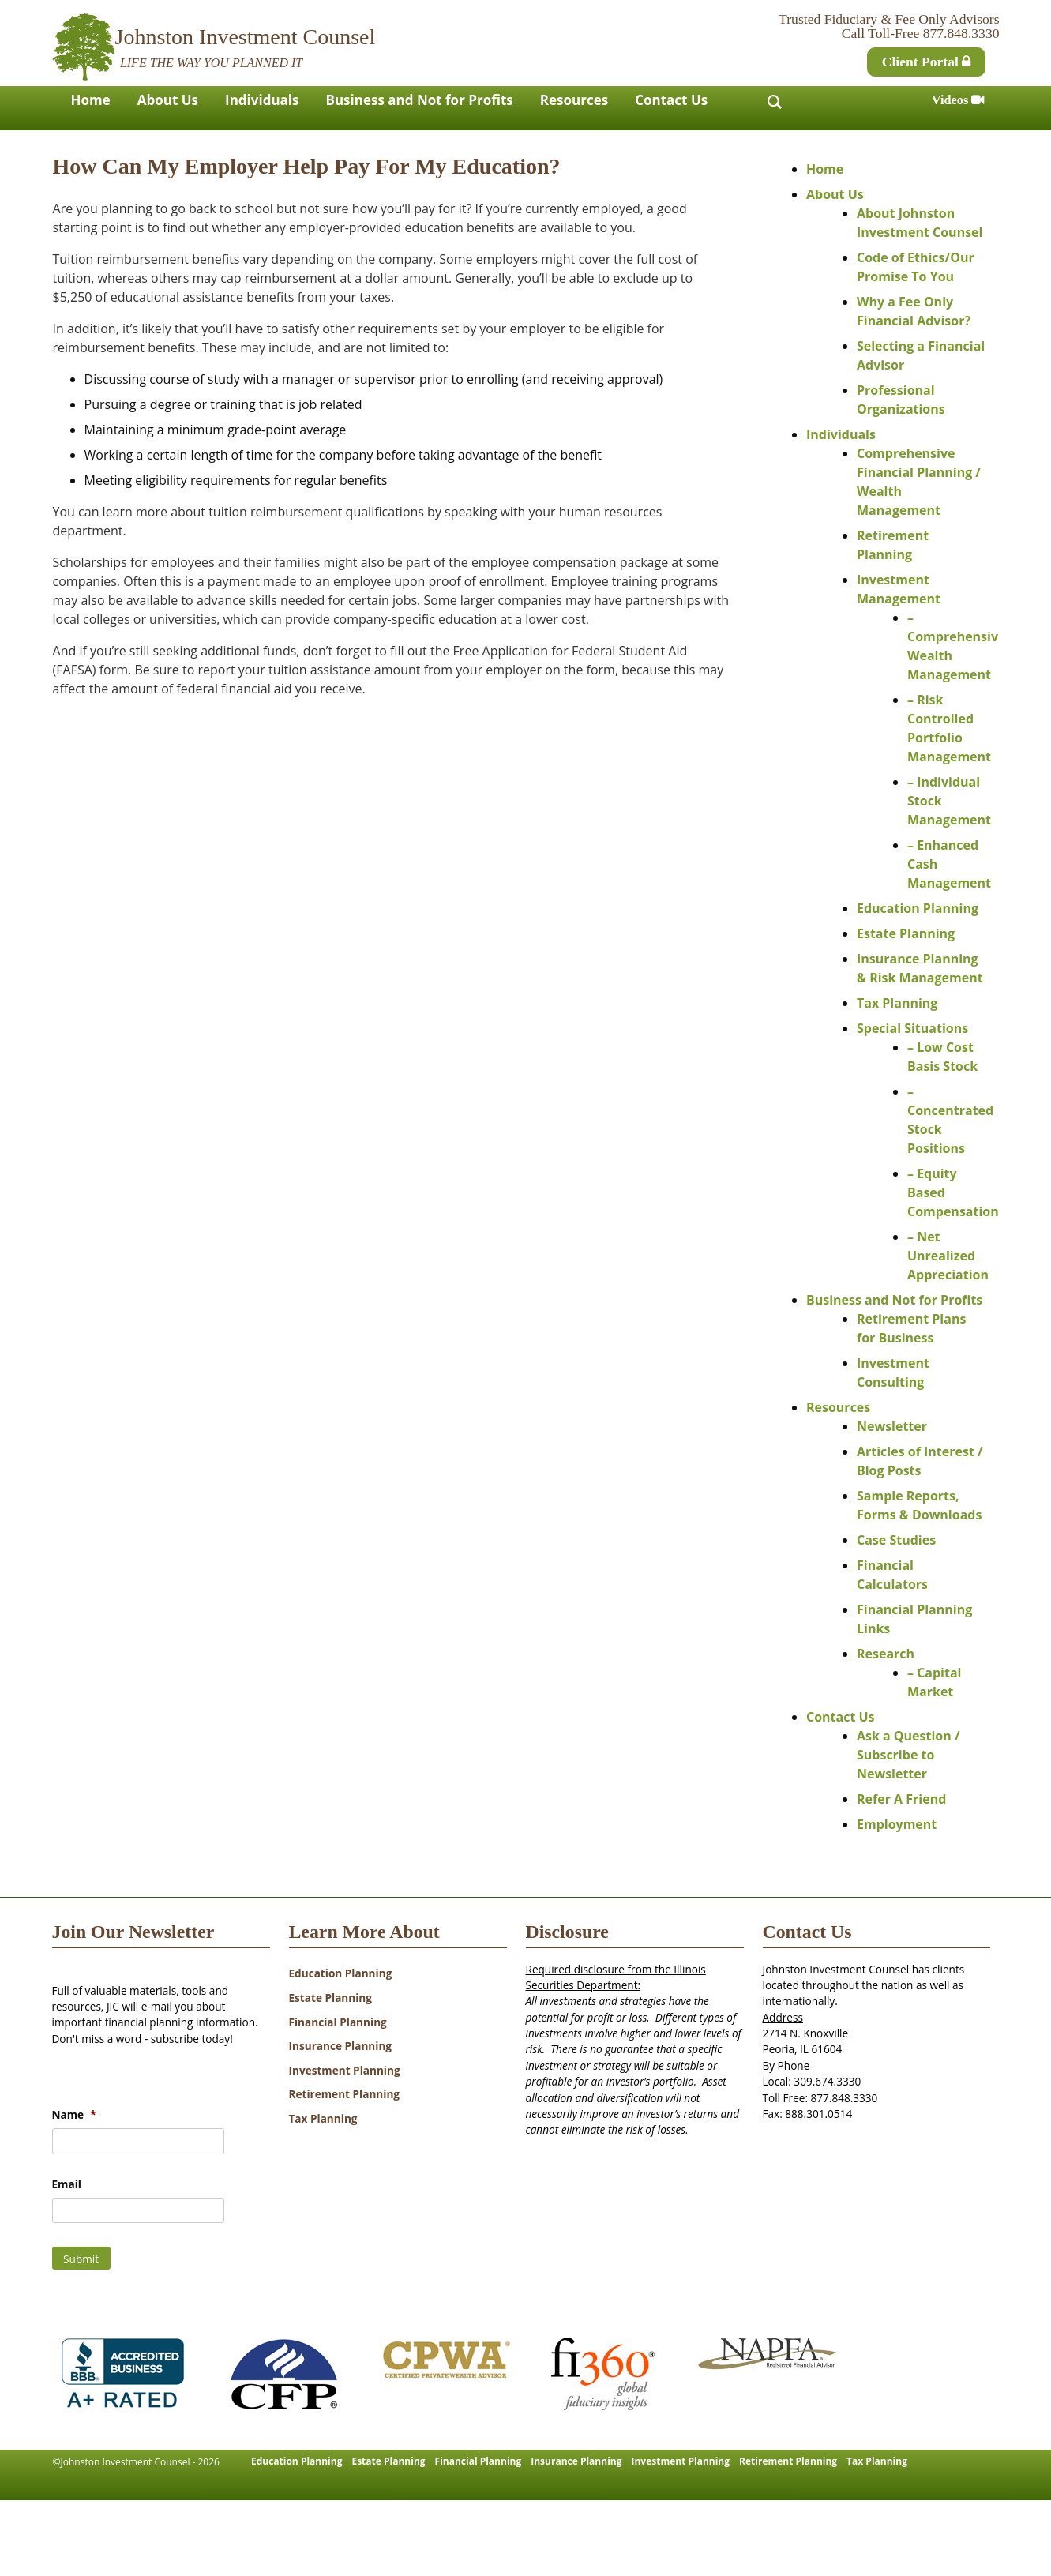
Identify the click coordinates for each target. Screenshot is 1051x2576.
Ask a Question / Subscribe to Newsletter (908, 1754)
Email (66, 2184)
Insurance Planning (340, 2045)
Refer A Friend (901, 1799)
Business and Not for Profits (419, 100)
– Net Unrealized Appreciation (948, 1255)
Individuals (261, 100)
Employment (897, 1824)
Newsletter (892, 1426)
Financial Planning (338, 2022)
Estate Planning (906, 933)
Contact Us (671, 100)
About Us (167, 100)
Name (74, 2115)
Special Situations (912, 1028)
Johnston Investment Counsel (245, 36)
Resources (574, 100)
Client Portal (926, 61)
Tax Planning (897, 1003)
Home (91, 100)
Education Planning (917, 908)
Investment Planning (344, 2070)
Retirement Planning (344, 2093)
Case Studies (896, 1540)
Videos (958, 99)
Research (885, 1653)
